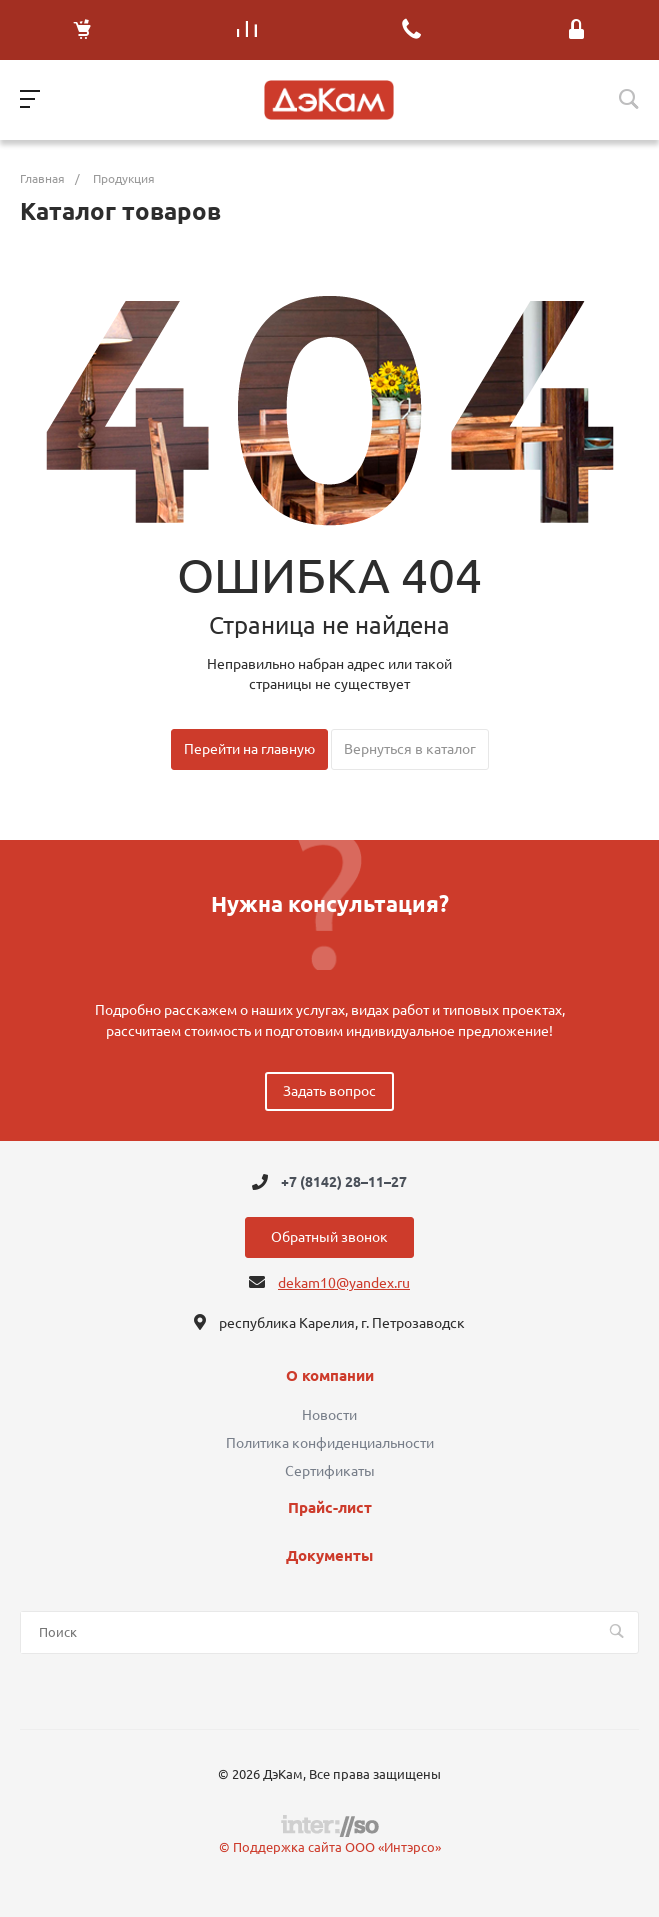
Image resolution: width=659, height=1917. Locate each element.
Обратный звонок (329, 1237)
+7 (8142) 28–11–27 (344, 1182)
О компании (330, 1376)
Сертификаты (330, 1471)
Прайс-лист (330, 1508)
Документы (329, 1556)
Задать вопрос (329, 1091)
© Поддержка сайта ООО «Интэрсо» (330, 1847)
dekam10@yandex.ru (344, 1283)
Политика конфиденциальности (330, 1443)
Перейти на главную (249, 749)
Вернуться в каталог (410, 749)
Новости (329, 1415)
